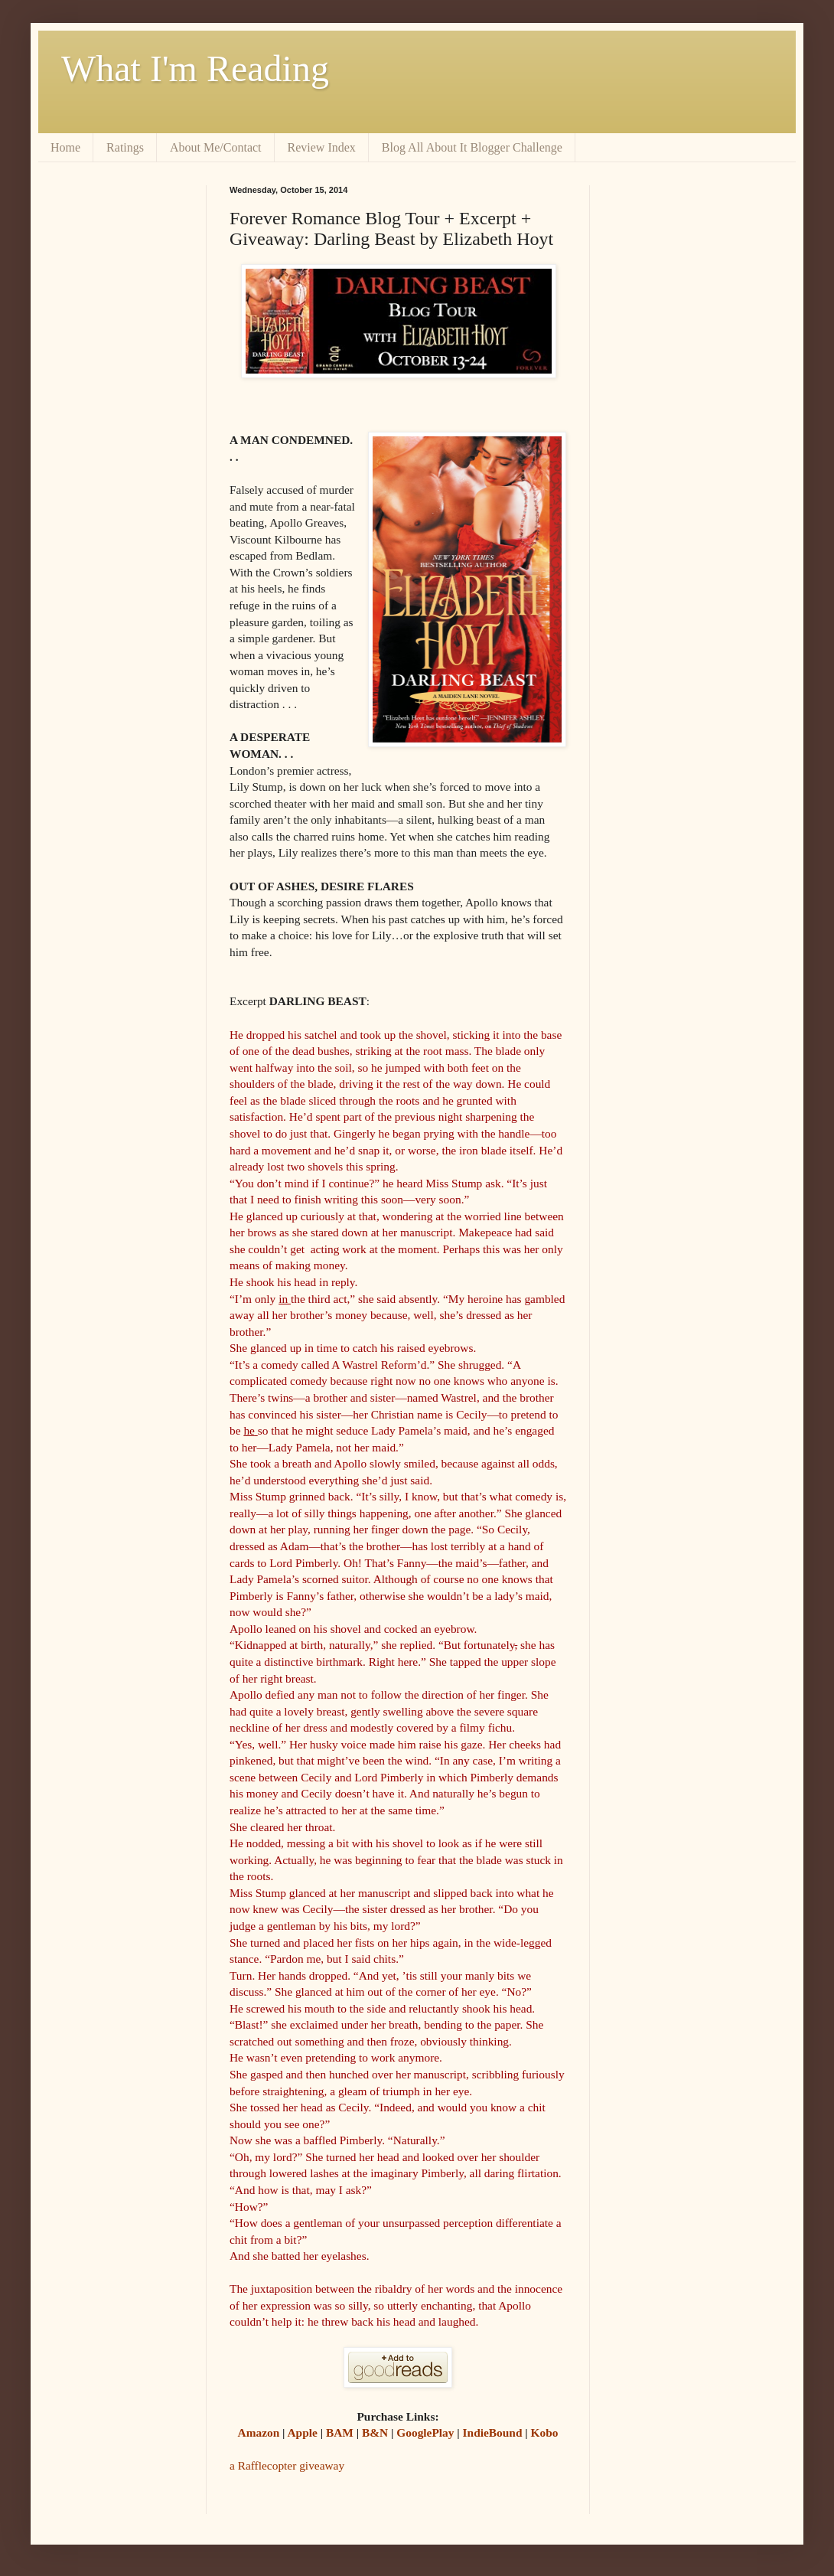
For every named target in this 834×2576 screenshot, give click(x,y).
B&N (373, 2432)
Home (65, 147)
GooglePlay (425, 2432)
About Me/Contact (216, 147)
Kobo (545, 2432)
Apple (303, 2432)
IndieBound (493, 2432)
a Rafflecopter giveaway (287, 2465)
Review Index (322, 147)
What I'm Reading (195, 68)
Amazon (259, 2432)
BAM (339, 2432)
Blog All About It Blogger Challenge (472, 147)
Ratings (125, 147)
